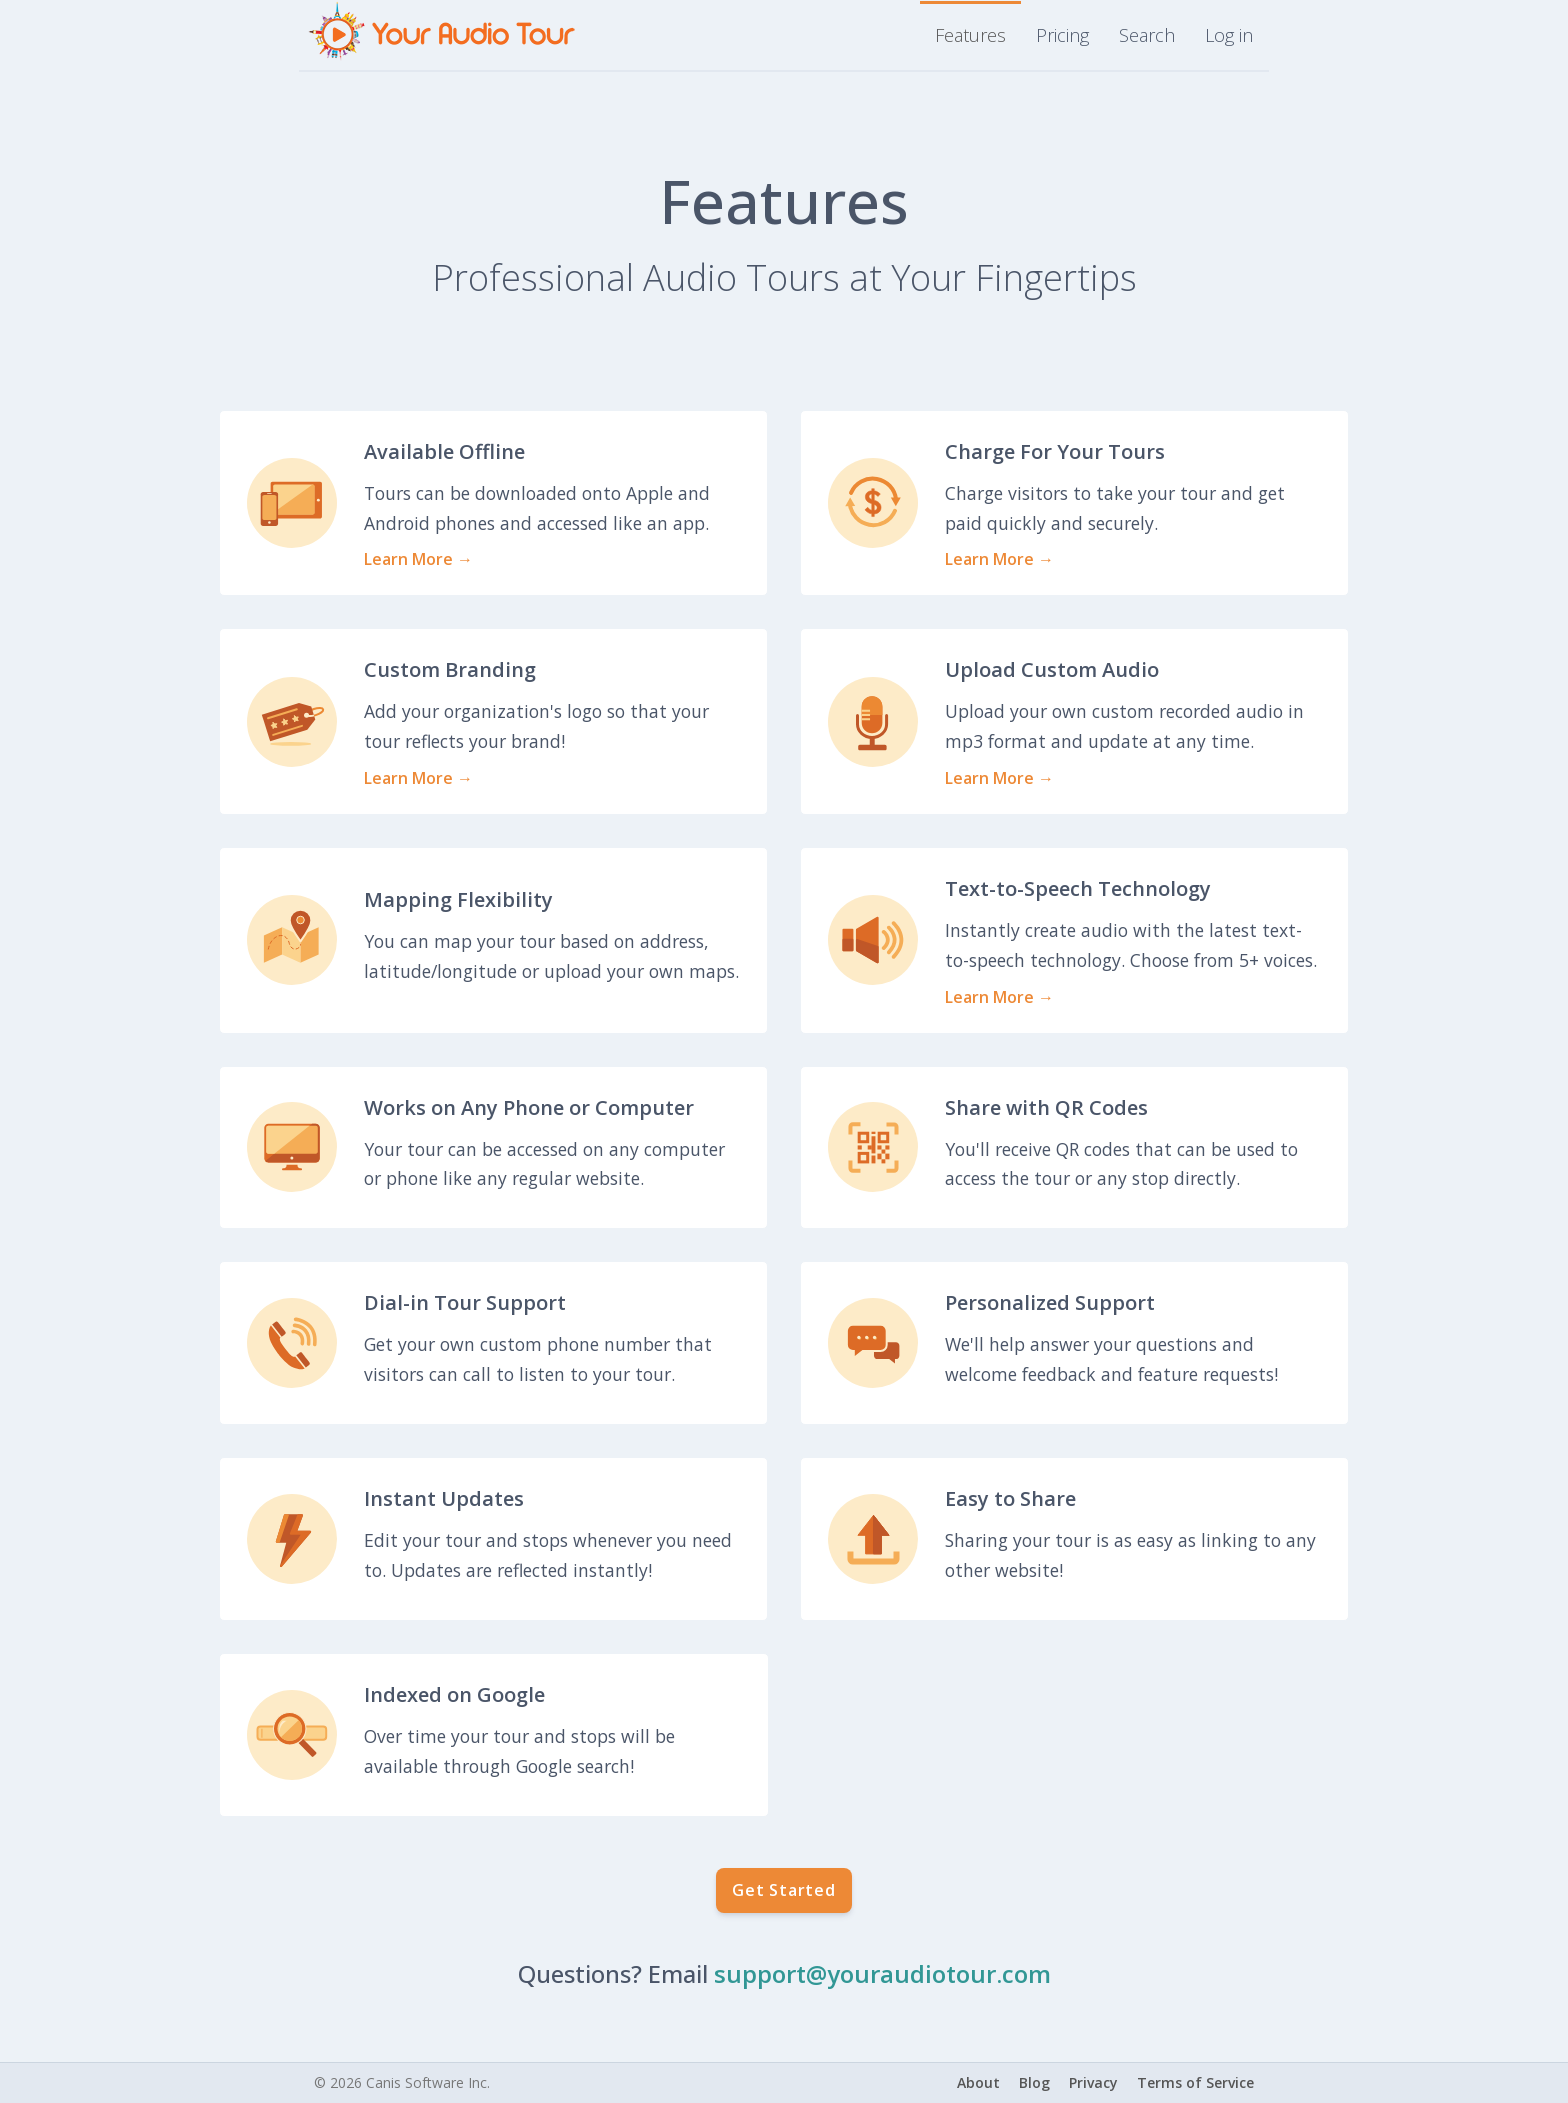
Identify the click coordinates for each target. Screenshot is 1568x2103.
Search (1147, 35)
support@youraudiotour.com (882, 1973)
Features (970, 35)
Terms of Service (1195, 2082)
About (978, 2082)
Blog (1034, 2082)
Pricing (1062, 35)
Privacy (1093, 2082)
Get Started (784, 1890)
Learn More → (418, 559)
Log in (1229, 35)
